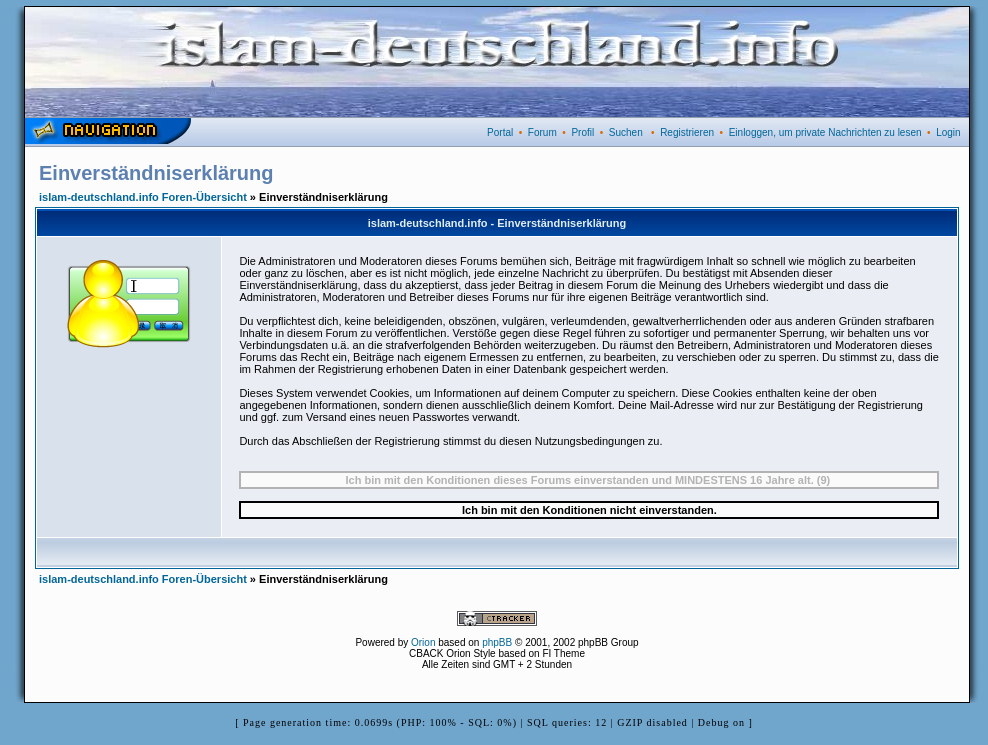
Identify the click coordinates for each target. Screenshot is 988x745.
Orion (423, 642)
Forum (542, 132)
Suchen (626, 132)
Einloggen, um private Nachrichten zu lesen (825, 132)
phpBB (497, 642)
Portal (500, 132)
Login (948, 132)
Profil (582, 132)
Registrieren (687, 132)
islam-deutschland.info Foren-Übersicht (143, 197)
